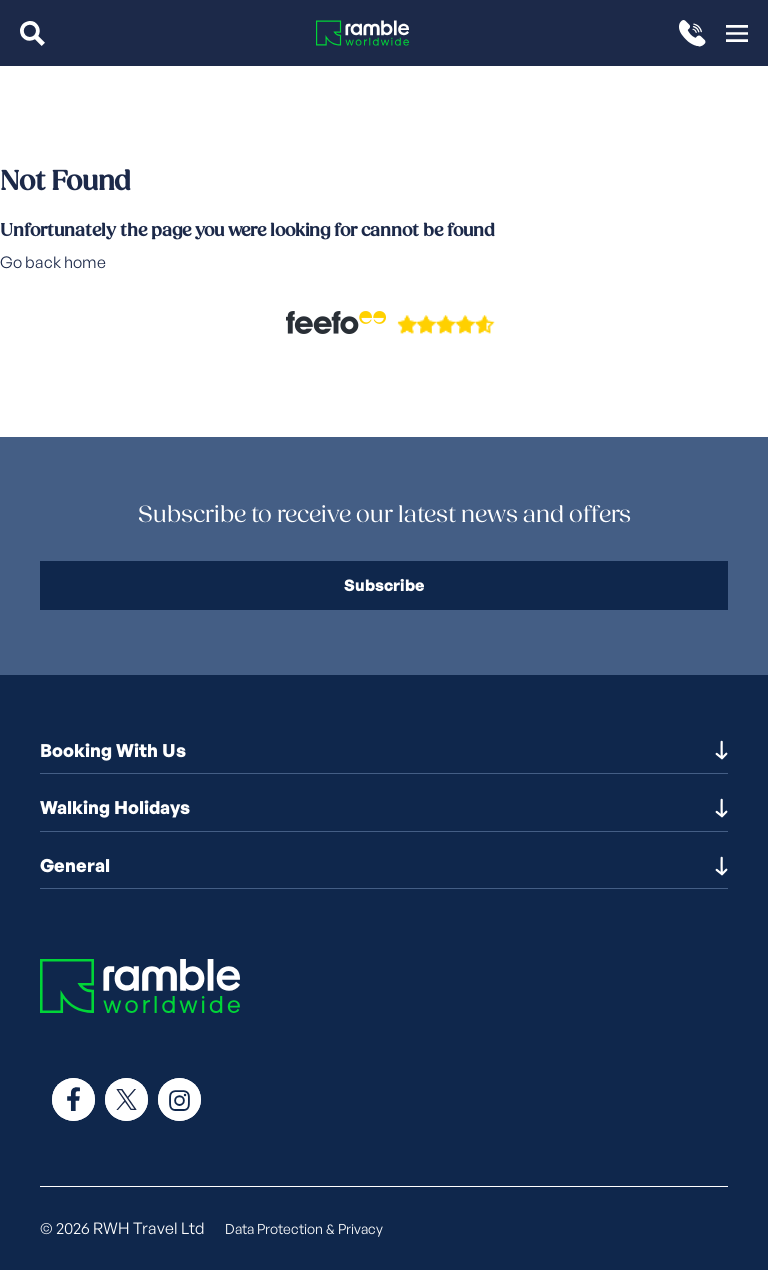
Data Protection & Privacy (304, 1228)
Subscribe (384, 585)
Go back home (53, 262)
